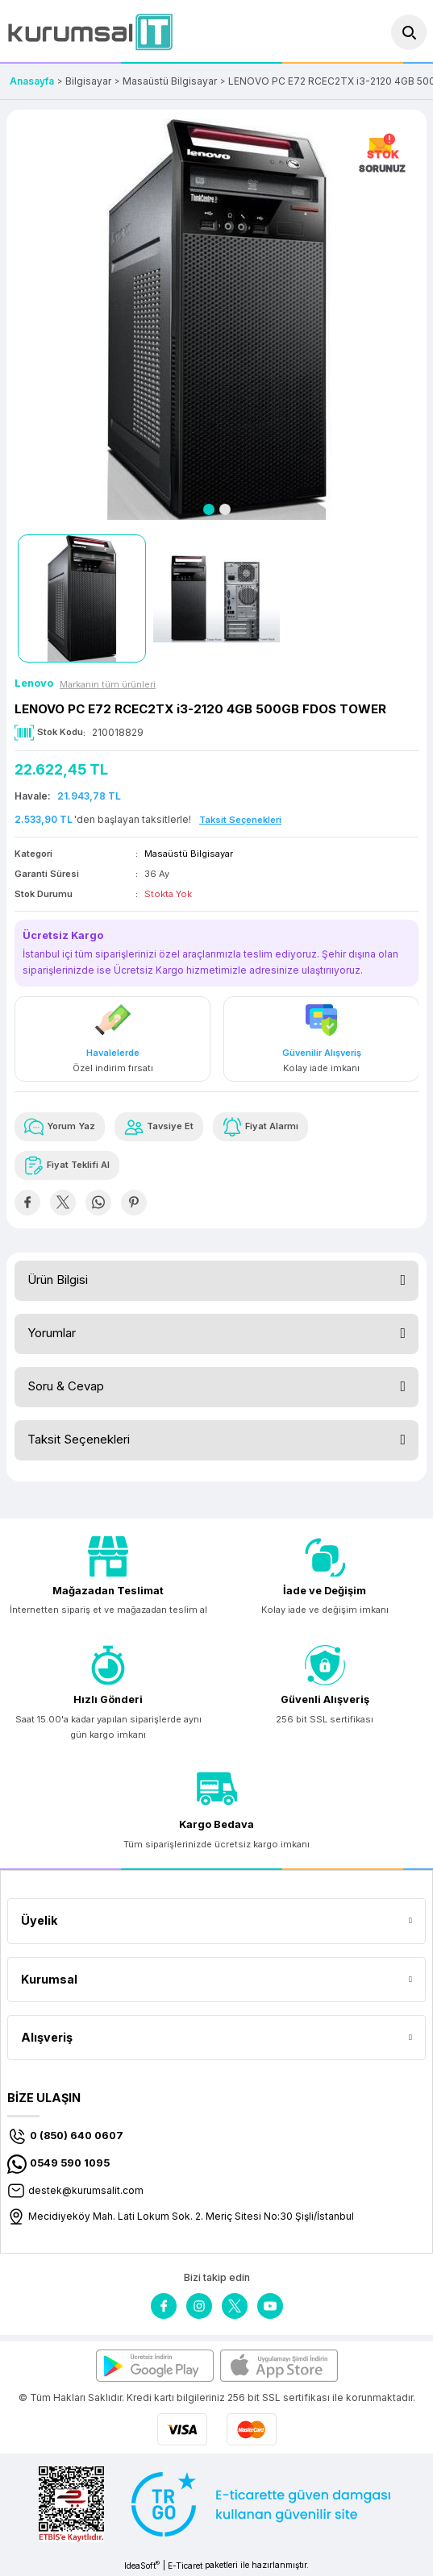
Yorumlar (51, 1332)
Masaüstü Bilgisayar (188, 853)
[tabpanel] (216, 319)
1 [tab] (208, 509)
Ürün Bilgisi (57, 1279)
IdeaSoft (142, 2565)
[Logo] (90, 32)
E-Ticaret (185, 2565)
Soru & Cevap (65, 1386)
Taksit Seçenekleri (78, 1439)
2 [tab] (225, 509)
